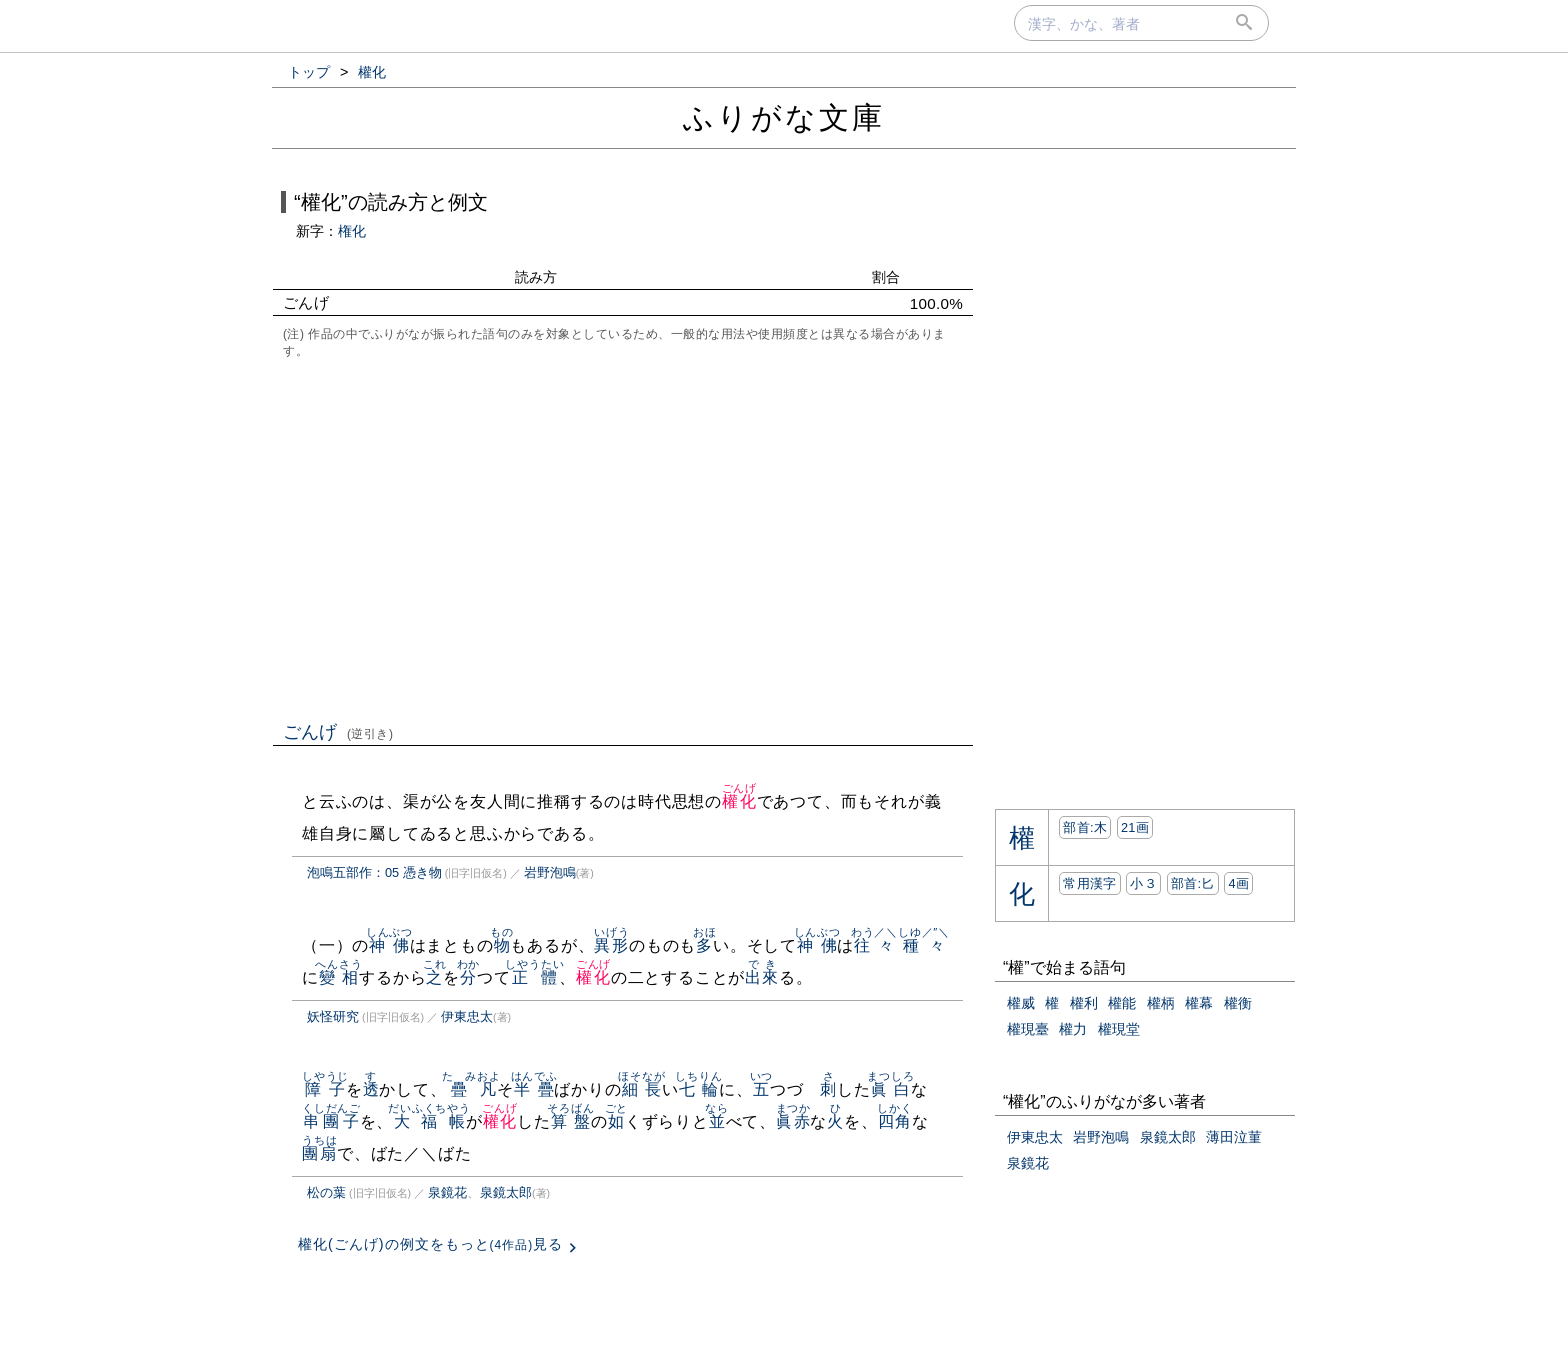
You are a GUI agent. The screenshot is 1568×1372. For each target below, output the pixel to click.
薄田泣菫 (1234, 1137)
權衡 (1238, 1003)
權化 (739, 801)
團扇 (319, 1153)
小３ (1143, 883)
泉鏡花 (447, 1192)
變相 (338, 977)
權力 (1073, 1029)
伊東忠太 (467, 1016)
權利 (1084, 1003)
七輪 (698, 1089)
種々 (924, 945)
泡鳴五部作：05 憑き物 (374, 872)
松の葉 (326, 1192)
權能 (1122, 1003)
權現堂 (1119, 1029)
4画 (1238, 883)
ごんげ (338, 732)
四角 (894, 1121)
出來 (762, 977)
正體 (534, 977)
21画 (1135, 827)
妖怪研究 (333, 1016)
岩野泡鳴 (550, 872)
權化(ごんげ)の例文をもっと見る (430, 1244)
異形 (611, 945)
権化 (352, 231)
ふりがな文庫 (784, 117)
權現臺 (1028, 1029)
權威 (1021, 1003)
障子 (325, 1089)
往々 (874, 945)
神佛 (389, 945)
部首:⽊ (1085, 827)
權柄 (1161, 1003)
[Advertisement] (623, 538)
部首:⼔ (1193, 883)
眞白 (890, 1089)
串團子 (331, 1121)
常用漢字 (1089, 883)
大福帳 (429, 1121)
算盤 (570, 1121)
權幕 (1199, 1003)
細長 (641, 1089)
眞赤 (793, 1121)
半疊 (534, 1089)
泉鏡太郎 (506, 1192)
